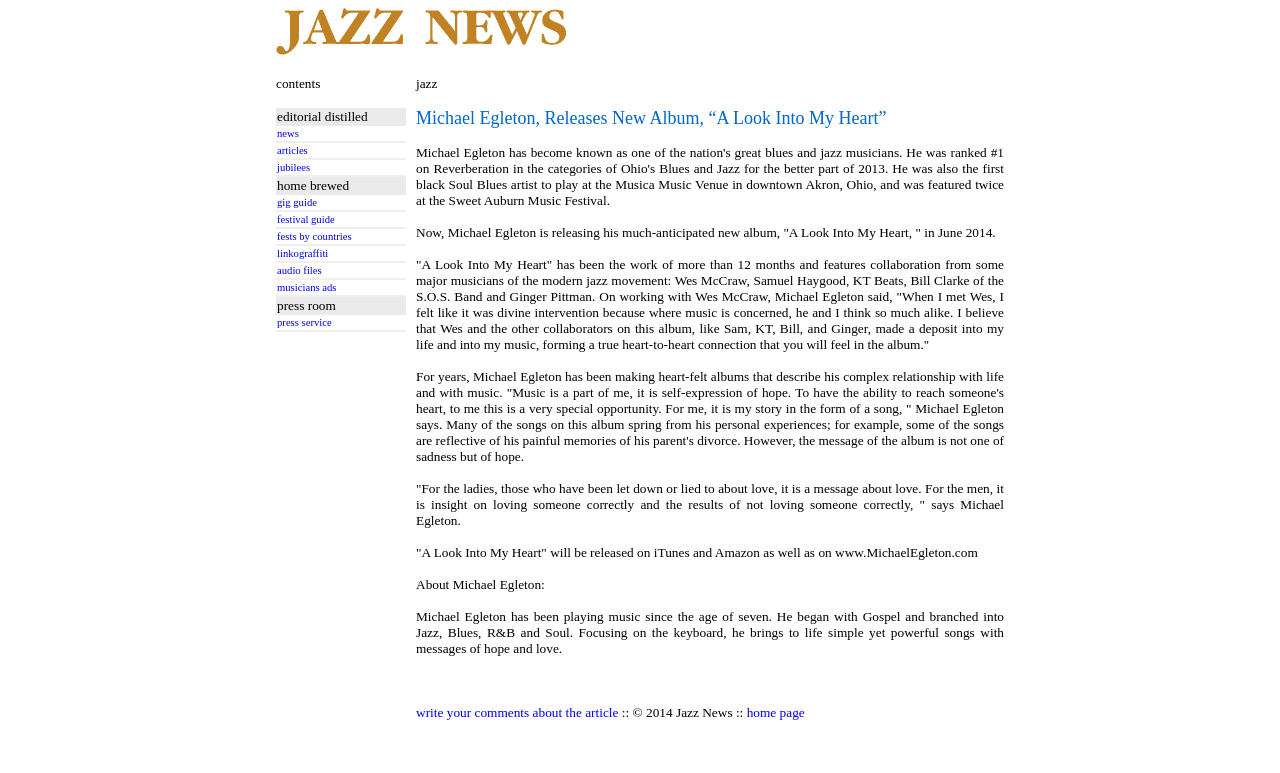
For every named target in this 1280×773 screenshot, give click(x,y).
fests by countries (314, 236)
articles (292, 150)
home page (776, 712)
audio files (299, 270)
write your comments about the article (517, 712)
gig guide (297, 202)
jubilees (293, 167)
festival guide (306, 219)
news (288, 133)
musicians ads (307, 287)
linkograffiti (302, 253)
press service (304, 322)
